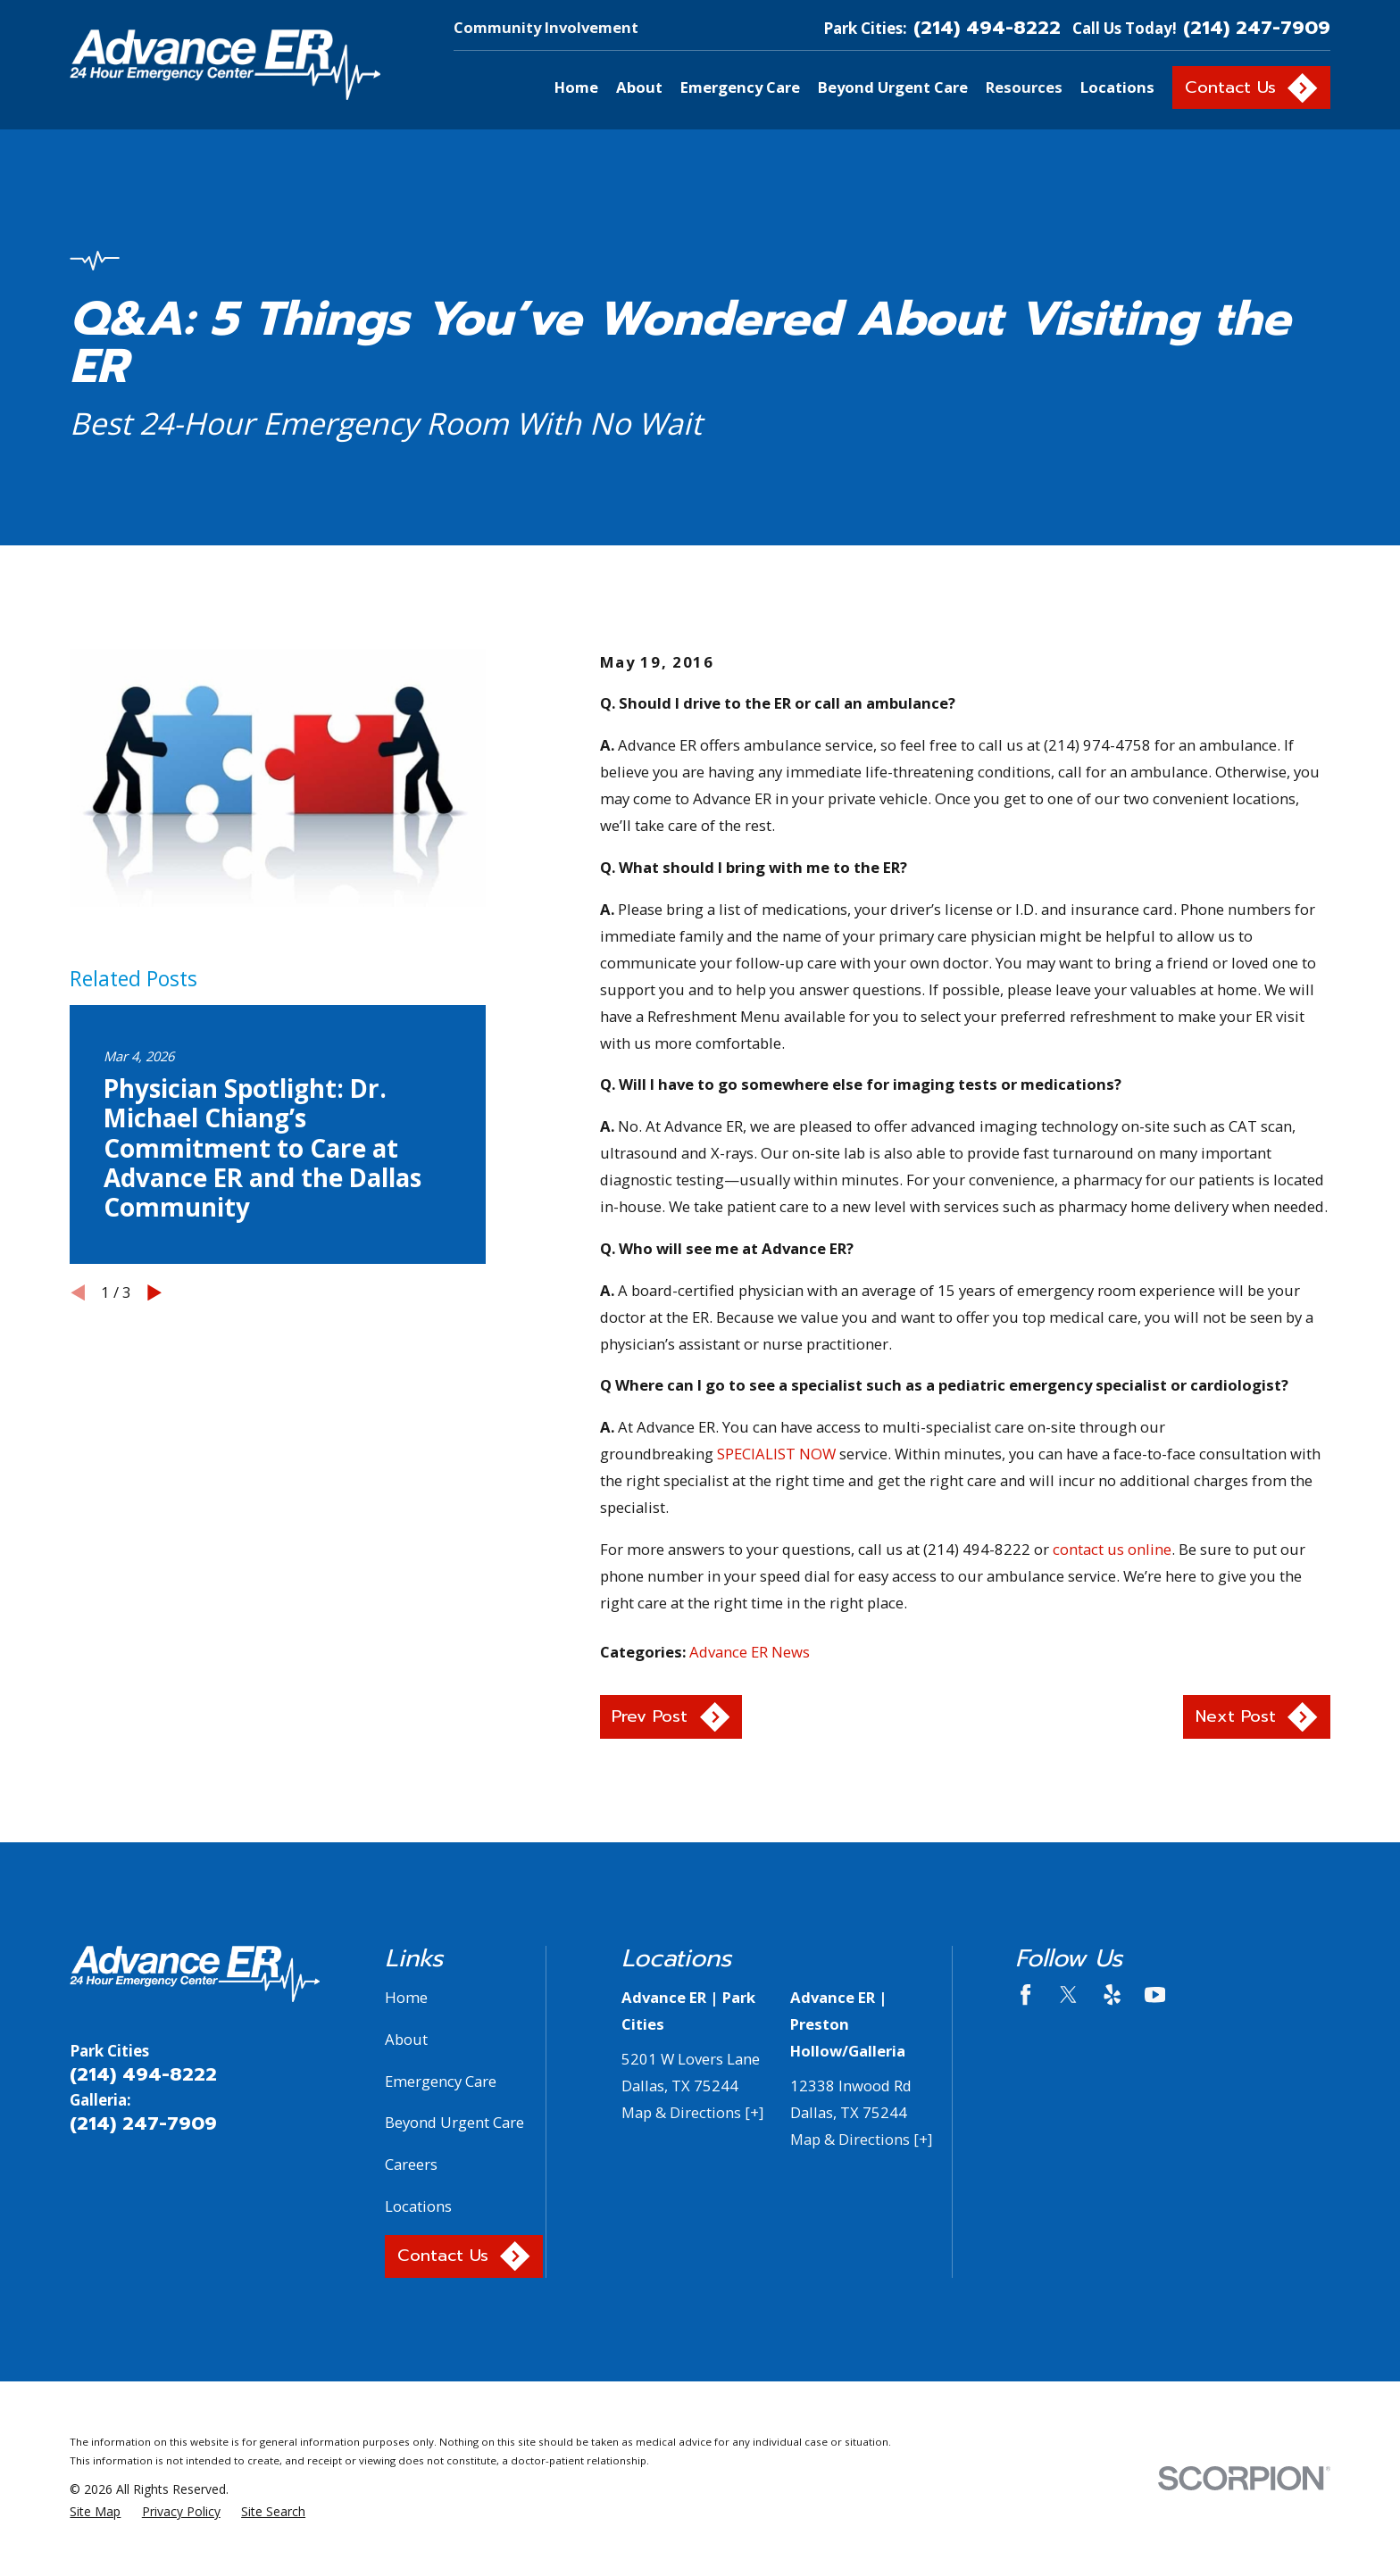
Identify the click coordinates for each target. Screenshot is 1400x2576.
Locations (418, 2206)
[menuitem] (95, 2511)
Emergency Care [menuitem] (740, 87)
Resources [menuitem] (1024, 87)
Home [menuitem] (576, 87)
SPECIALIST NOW (776, 1453)
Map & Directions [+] (692, 2112)
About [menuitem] (639, 87)
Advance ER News (749, 1651)
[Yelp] (1112, 1994)
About (406, 2039)
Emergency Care (440, 2081)
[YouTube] (1155, 1994)
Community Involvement (546, 27)
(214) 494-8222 (987, 28)
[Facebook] (1025, 1994)
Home (406, 1997)
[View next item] (154, 1292)
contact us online (1112, 1549)
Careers (411, 2164)
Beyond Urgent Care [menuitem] (893, 87)
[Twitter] (1068, 1994)
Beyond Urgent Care (454, 2122)
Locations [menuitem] (1117, 87)
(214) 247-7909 (1256, 28)
